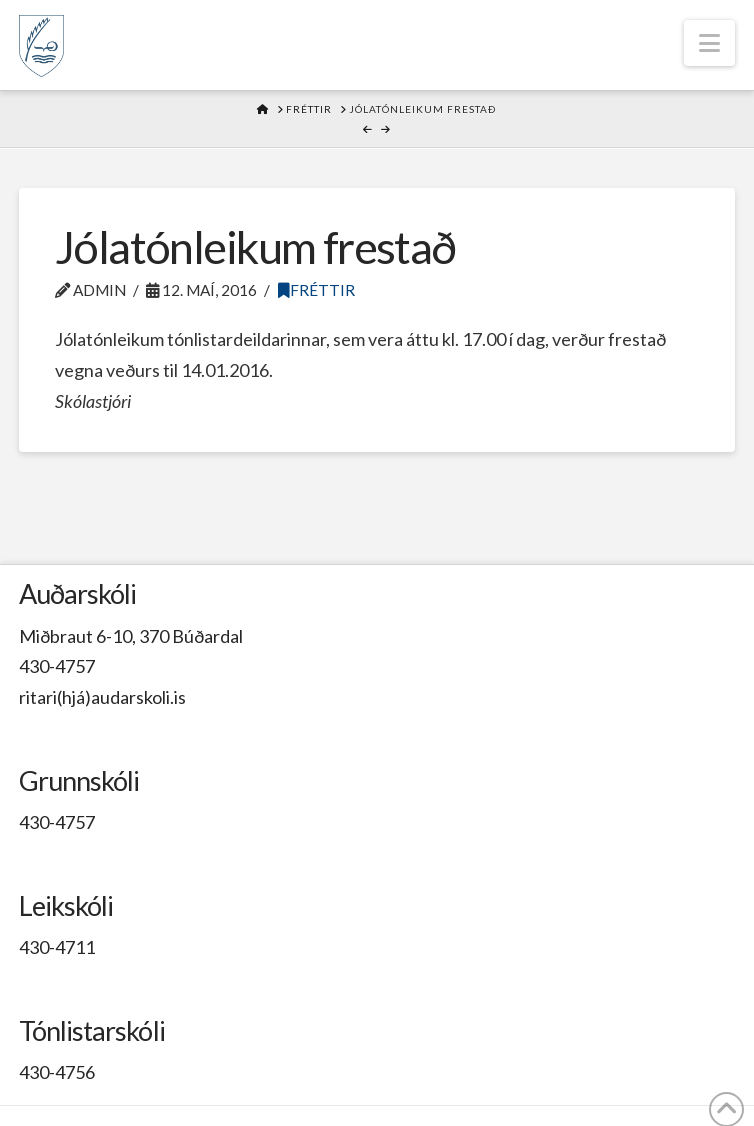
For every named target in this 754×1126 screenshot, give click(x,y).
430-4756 (57, 1072)
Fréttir (316, 290)
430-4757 (57, 666)
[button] (709, 43)
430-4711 (57, 947)
